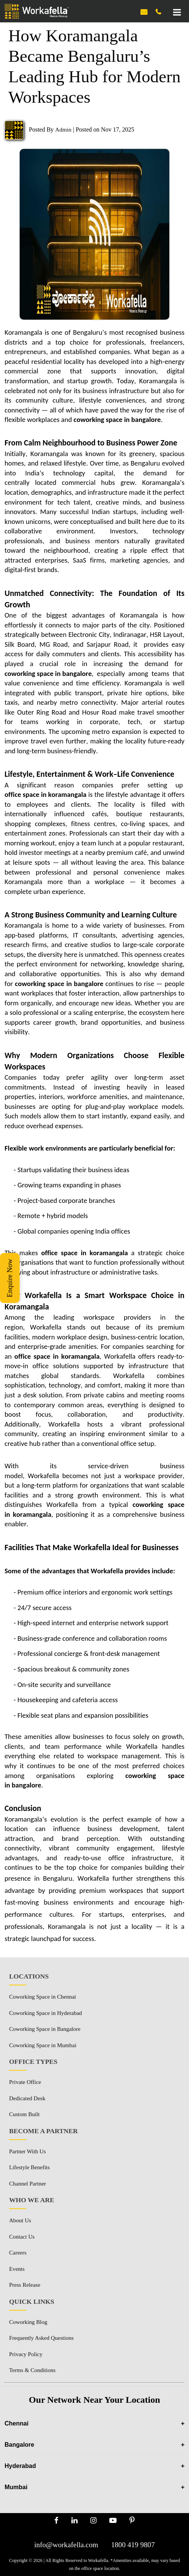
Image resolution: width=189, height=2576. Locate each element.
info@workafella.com (66, 2545)
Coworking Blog (28, 2322)
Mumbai (94, 2487)
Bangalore (94, 2445)
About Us (20, 2220)
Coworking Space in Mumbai (42, 2045)
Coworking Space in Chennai (42, 1997)
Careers (18, 2253)
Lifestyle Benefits (29, 2167)
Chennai (94, 2423)
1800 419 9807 (133, 2545)
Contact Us (22, 2237)
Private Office (25, 2082)
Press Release (24, 2285)
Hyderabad (94, 2466)
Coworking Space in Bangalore (44, 2029)
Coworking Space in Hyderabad (45, 2013)
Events (17, 2269)
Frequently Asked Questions (41, 2338)
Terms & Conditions (32, 2370)
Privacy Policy (26, 2354)
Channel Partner (27, 2184)
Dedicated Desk (27, 2098)
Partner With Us (27, 2151)
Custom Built (24, 2114)
